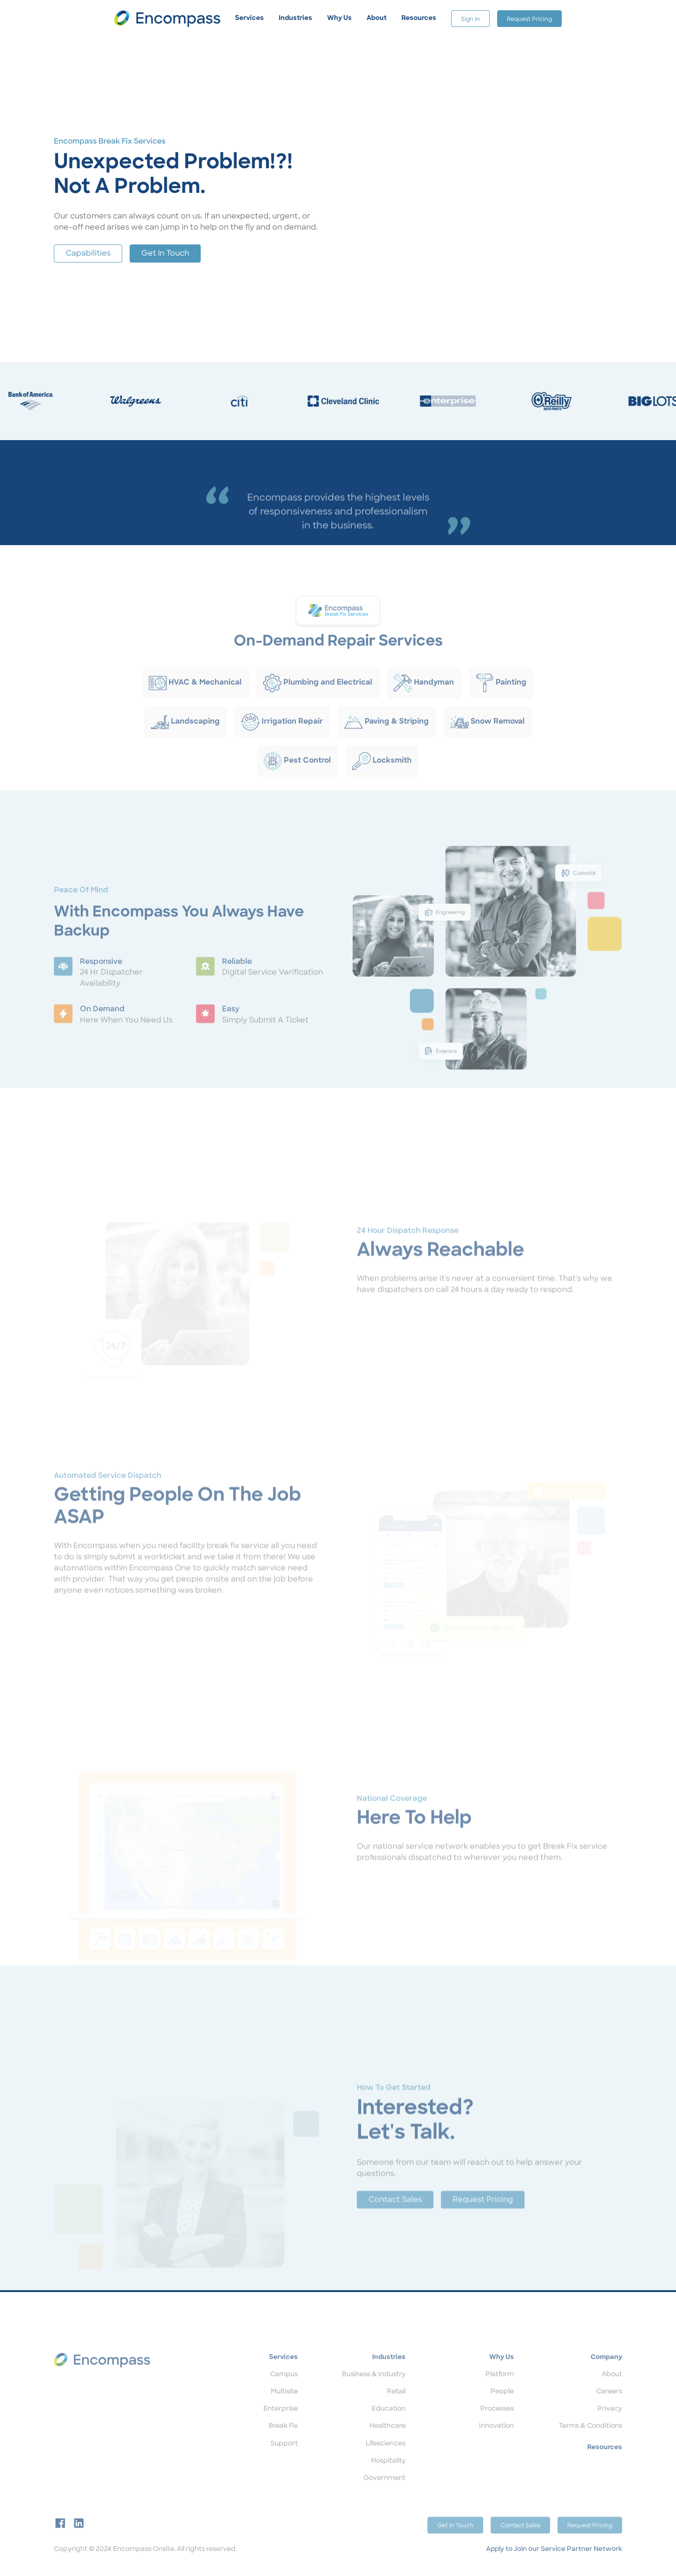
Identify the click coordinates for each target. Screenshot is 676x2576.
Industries (389, 2374)
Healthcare (387, 2443)
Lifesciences (386, 2460)
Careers (609, 2408)
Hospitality (388, 2478)
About (612, 2391)
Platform (500, 2391)
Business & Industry (374, 2391)
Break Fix (283, 2443)
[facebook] (60, 2540)
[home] (167, 18)
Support (284, 2460)
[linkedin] (78, 2540)
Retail (396, 2408)
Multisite (284, 2408)
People (502, 2408)
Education (389, 2426)
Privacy (609, 2426)
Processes (497, 2426)
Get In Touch (165, 253)
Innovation (496, 2443)
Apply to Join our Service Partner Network (554, 2566)
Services (283, 2374)
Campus (284, 2391)
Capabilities (88, 253)
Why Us (501, 2374)
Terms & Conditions (590, 2443)
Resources (604, 2464)
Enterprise (280, 2426)
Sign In (470, 19)
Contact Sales (395, 2222)
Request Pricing (529, 19)
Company (606, 2374)
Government (384, 2495)
